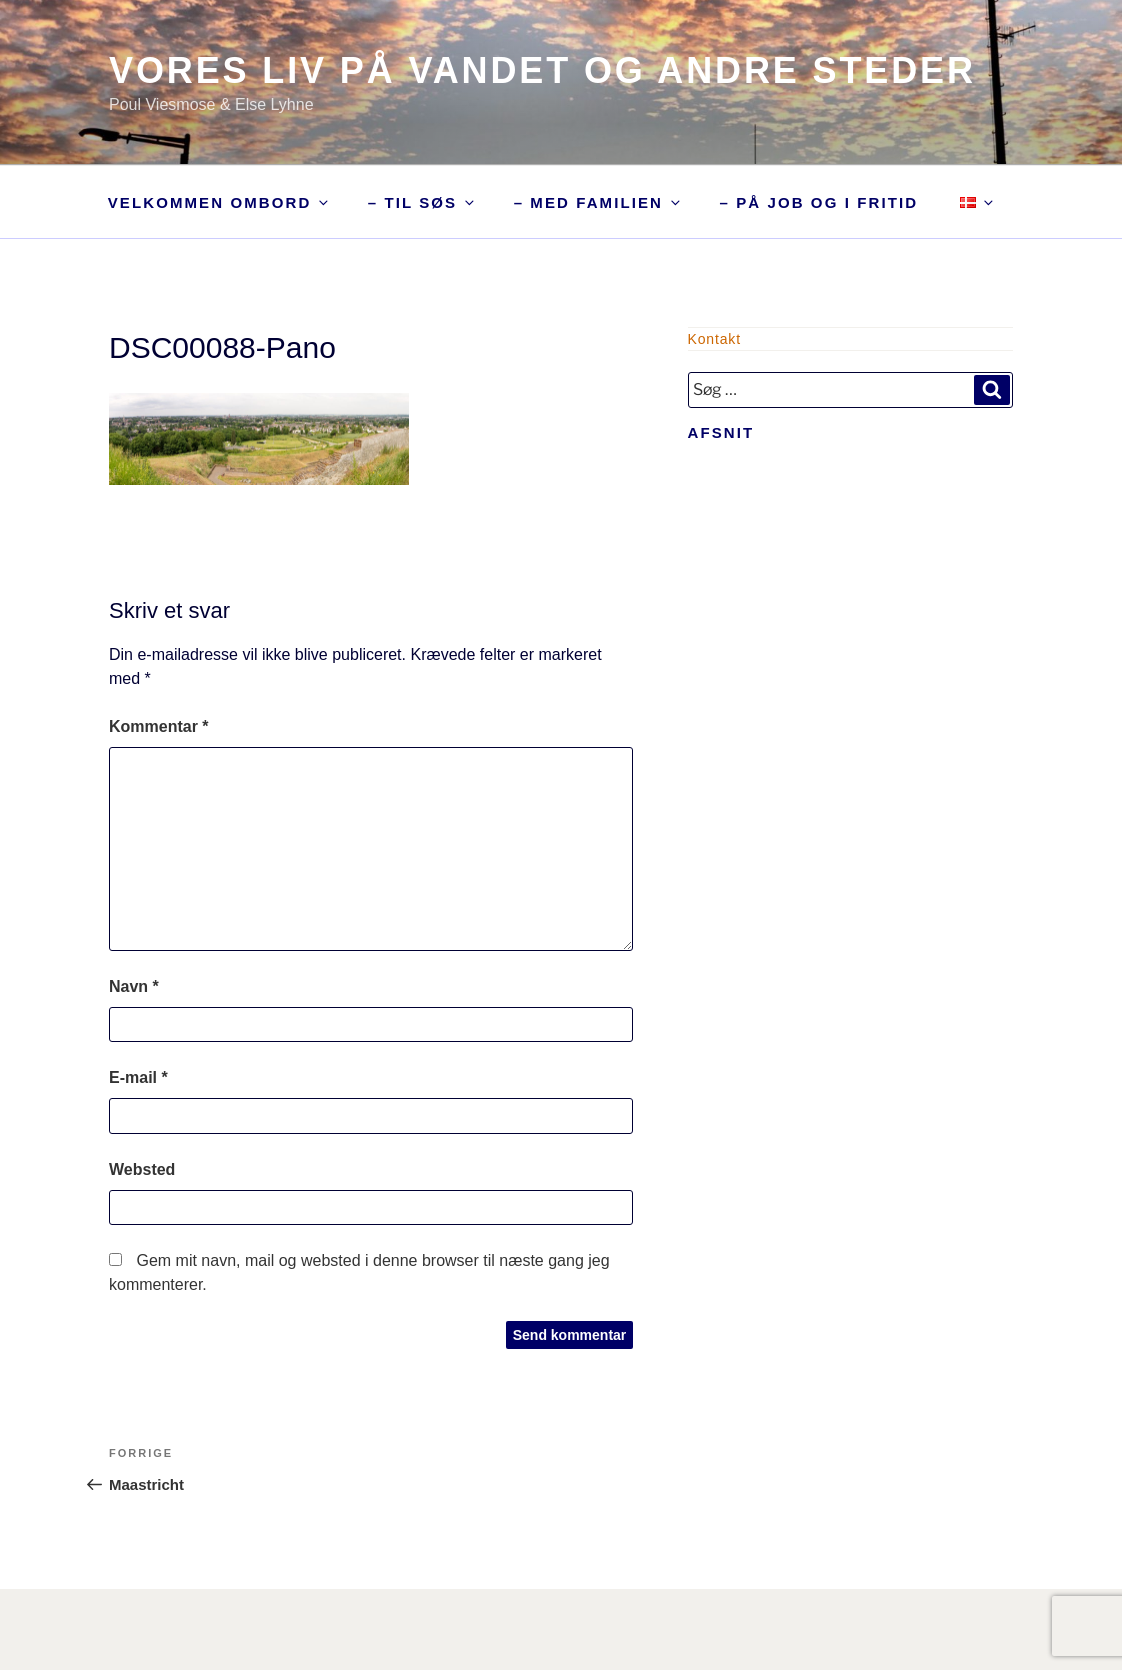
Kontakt (714, 339)
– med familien (598, 202)
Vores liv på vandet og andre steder (542, 70)
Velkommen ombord (220, 202)
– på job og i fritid (818, 202)
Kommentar (159, 726)
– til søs (422, 202)
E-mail (138, 1077)
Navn (134, 986)
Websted (142, 1169)
